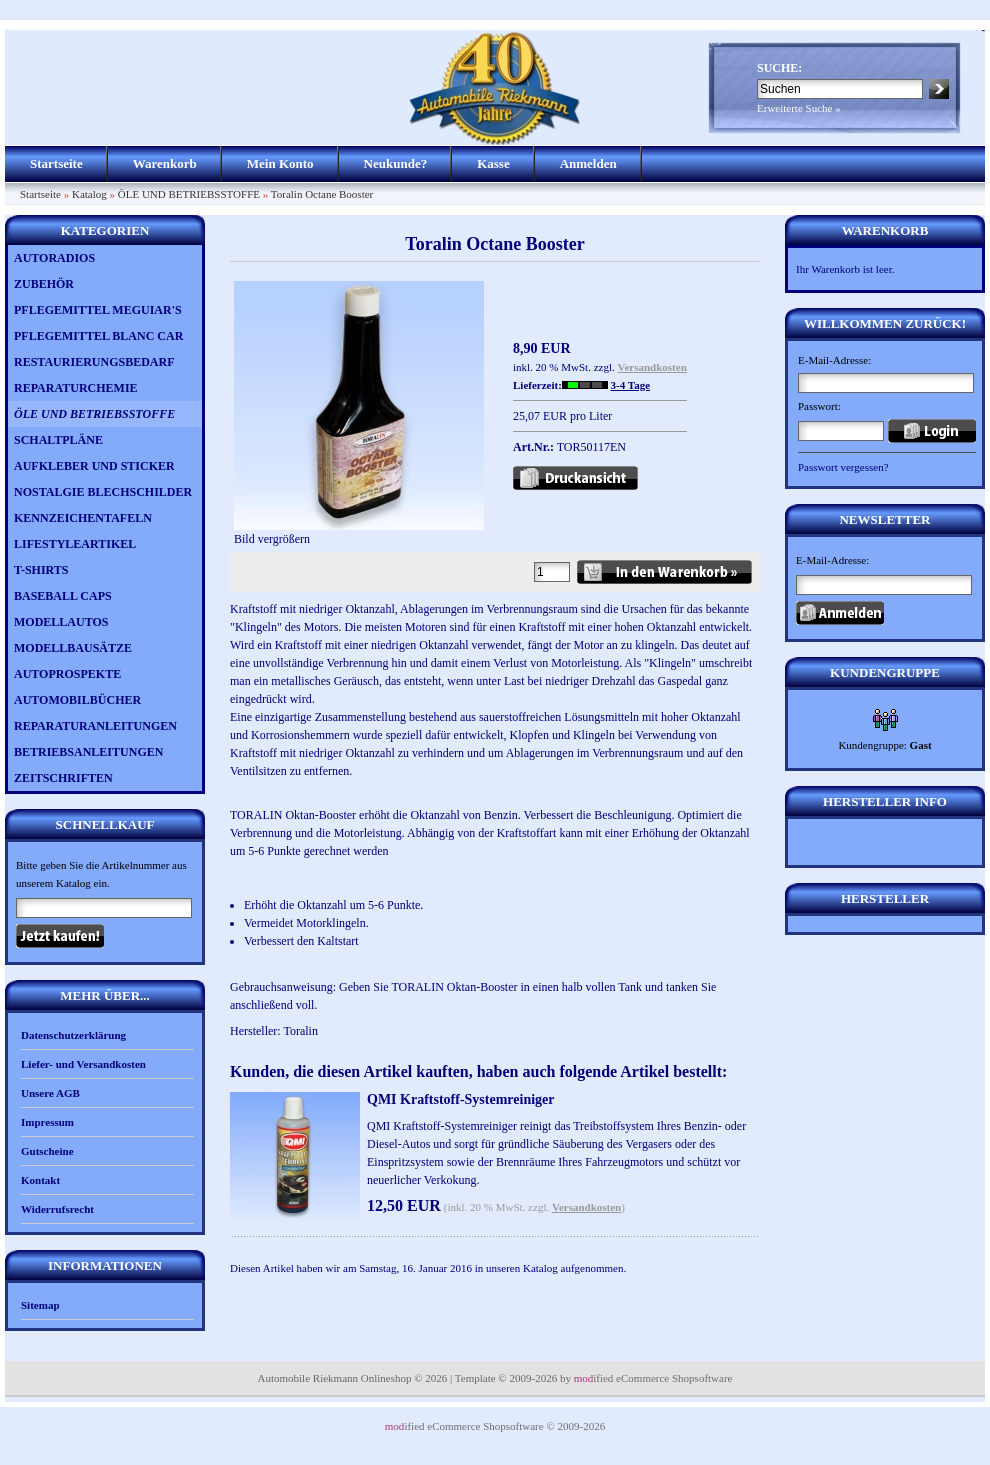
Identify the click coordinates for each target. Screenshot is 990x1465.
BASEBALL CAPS (63, 596)
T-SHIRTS (41, 570)
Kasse (493, 163)
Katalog (89, 194)
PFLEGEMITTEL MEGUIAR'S (98, 310)
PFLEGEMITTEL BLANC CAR (98, 336)
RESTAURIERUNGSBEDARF (94, 362)
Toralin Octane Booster (322, 194)
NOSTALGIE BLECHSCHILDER (103, 492)
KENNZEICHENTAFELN (83, 518)
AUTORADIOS (54, 258)
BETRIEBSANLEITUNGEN (88, 752)
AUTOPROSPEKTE (67, 674)
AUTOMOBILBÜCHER (77, 700)
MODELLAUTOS (61, 622)
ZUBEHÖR (44, 284)
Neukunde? (396, 163)
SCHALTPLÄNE (58, 440)
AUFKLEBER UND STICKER (94, 466)
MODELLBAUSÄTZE (73, 648)
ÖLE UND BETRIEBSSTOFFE (189, 194)
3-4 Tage (630, 385)
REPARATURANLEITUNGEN (95, 726)
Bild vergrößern (359, 532)
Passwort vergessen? (843, 467)
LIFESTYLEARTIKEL (75, 544)
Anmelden (588, 163)
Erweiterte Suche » (799, 108)
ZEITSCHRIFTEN (63, 778)
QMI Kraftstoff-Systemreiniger (461, 1099)
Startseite (56, 163)
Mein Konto (280, 163)
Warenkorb (165, 163)
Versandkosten (652, 367)
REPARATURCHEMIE (76, 388)
